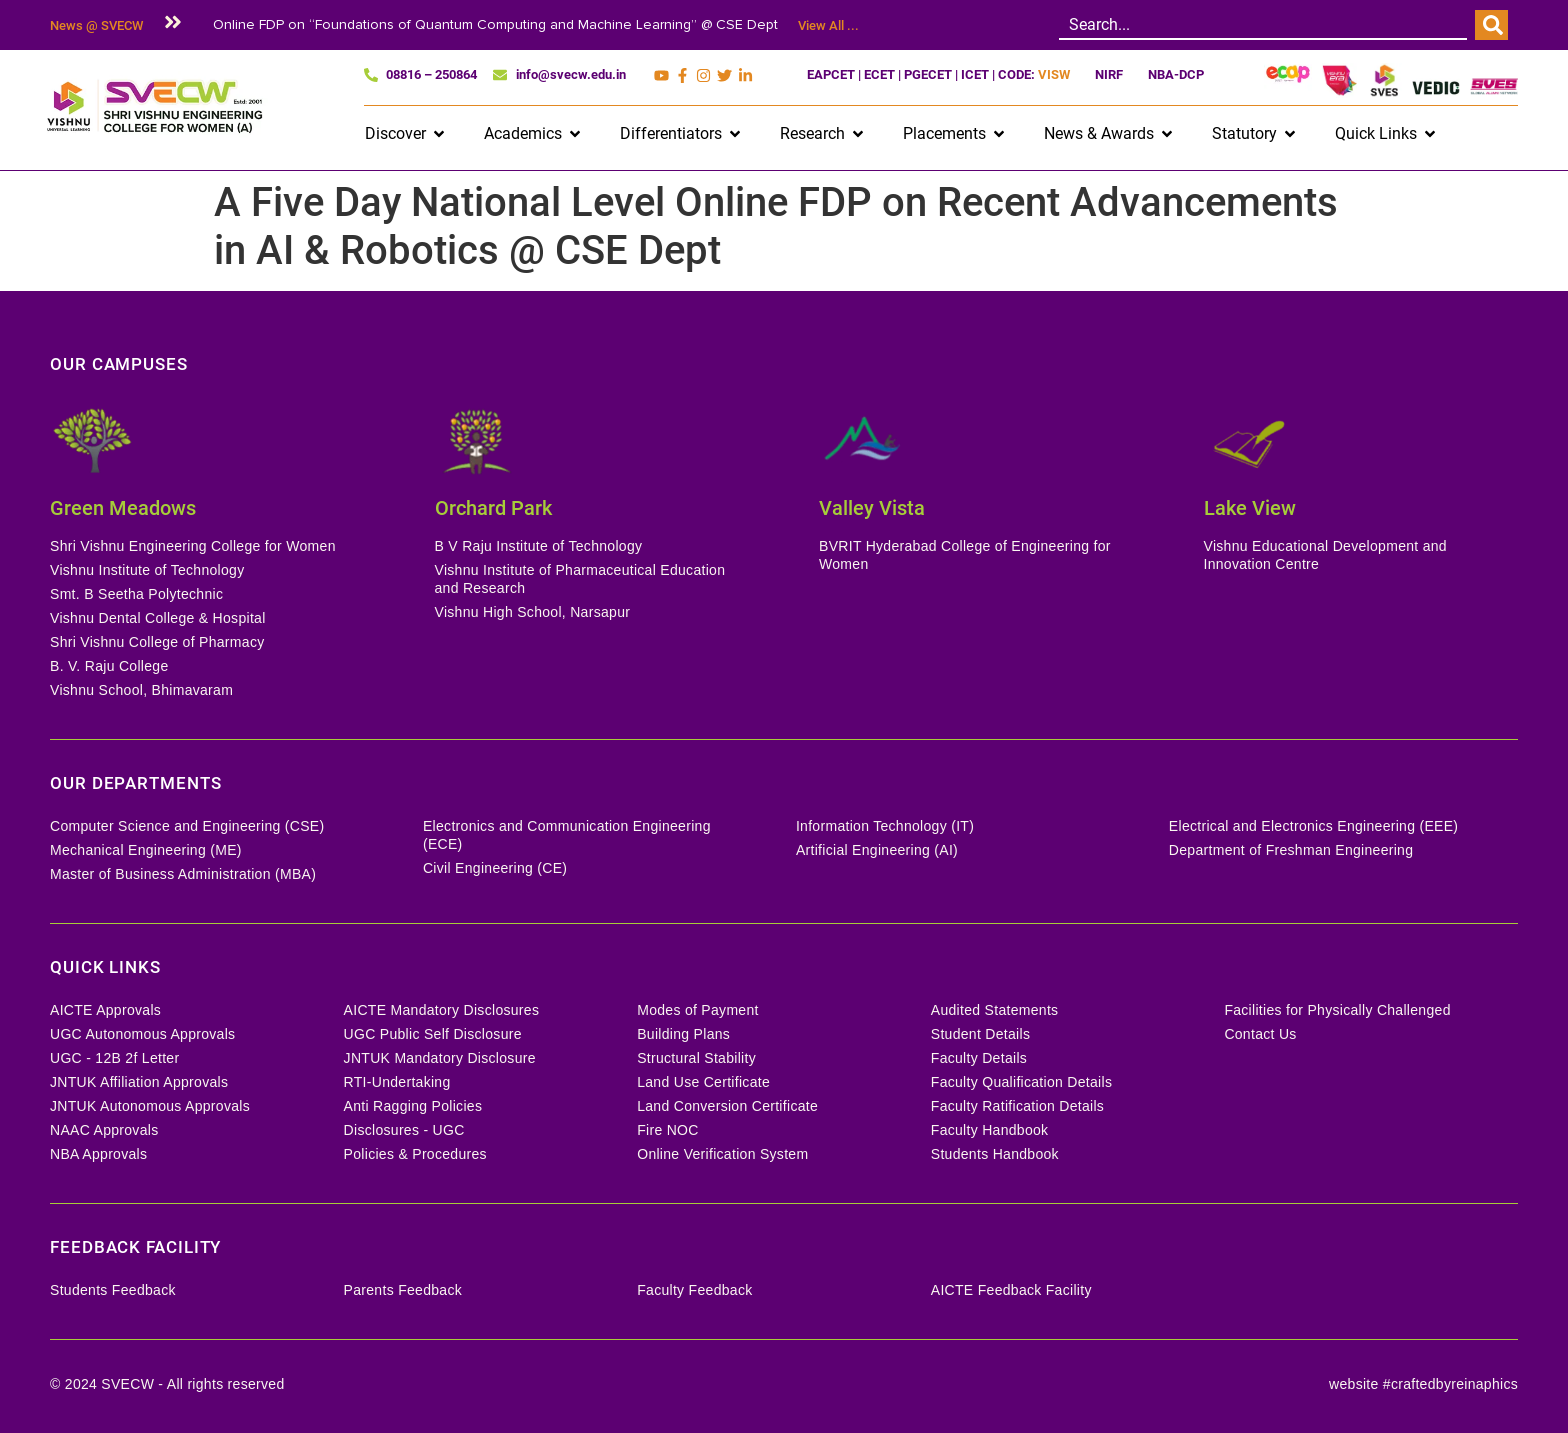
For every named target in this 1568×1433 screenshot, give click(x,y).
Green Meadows (123, 508)
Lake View (1250, 508)
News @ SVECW (96, 25)
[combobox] (1263, 25)
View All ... (828, 25)
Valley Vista (872, 508)
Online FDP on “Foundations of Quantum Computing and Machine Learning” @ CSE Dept (495, 24)
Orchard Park (493, 508)
